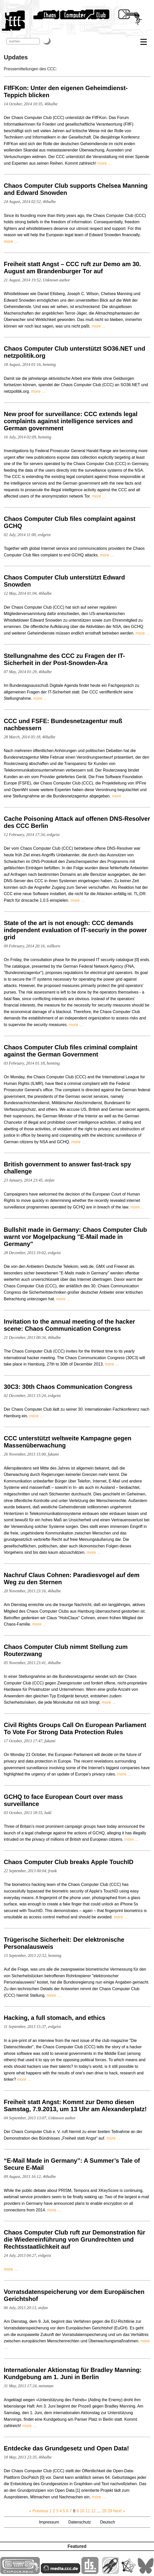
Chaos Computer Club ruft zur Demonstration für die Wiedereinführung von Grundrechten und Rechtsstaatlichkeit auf (74, 2239)
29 (110, 2511)
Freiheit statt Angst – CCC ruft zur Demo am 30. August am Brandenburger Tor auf (72, 268)
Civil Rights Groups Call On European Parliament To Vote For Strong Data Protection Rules (75, 1728)
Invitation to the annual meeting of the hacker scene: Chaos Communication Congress (69, 1325)
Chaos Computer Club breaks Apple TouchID (68, 1861)
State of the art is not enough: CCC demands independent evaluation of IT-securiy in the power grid (75, 930)
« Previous (38, 2511)
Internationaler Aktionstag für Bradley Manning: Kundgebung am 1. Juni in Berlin (73, 2373)
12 (93, 2511)
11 (87, 2511)
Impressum (49, 2522)
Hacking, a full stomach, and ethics (54, 2017)
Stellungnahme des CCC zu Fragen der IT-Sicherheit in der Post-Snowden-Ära (64, 659)
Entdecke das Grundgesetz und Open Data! (66, 2448)
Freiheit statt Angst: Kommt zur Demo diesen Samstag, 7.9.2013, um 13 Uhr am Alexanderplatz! (75, 2105)
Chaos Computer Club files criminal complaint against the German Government (71, 1051)
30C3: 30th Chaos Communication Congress (68, 1386)
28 (104, 2511)
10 (82, 2511)
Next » (119, 2511)
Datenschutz (79, 2522)
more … (104, 163)
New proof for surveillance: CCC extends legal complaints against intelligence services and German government (71, 421)
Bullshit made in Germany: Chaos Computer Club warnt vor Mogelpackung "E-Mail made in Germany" (75, 1236)
